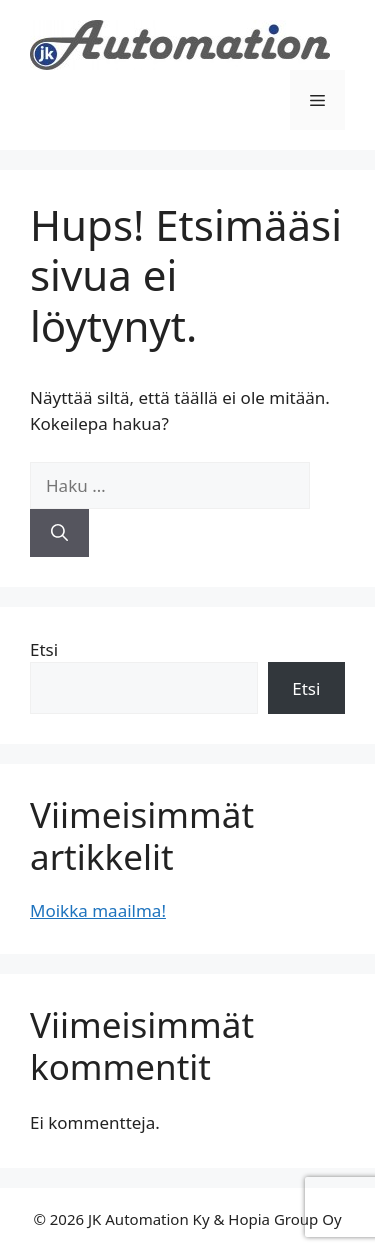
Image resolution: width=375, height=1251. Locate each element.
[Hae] (59, 533)
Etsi (44, 649)
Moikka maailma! (98, 910)
